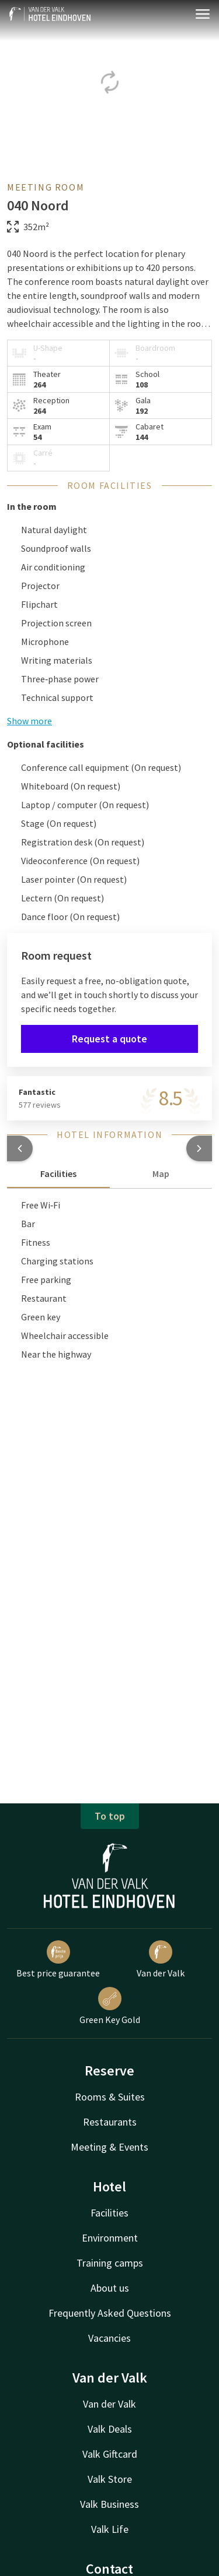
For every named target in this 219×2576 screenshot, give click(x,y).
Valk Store (110, 2479)
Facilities (109, 2212)
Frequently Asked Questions (109, 2313)
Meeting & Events (109, 2147)
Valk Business (109, 2504)
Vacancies (109, 2338)
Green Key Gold (109, 2006)
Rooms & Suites (110, 2096)
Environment (110, 2237)
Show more (29, 721)
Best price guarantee (58, 1959)
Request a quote (109, 1038)
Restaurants (110, 2122)
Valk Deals (110, 2429)
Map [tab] (160, 1173)
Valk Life (109, 2529)
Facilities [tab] (58, 1173)
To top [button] (110, 1816)
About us (110, 2288)
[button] (20, 1148)
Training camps (110, 2263)
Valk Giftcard (109, 2454)
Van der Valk (161, 1959)
